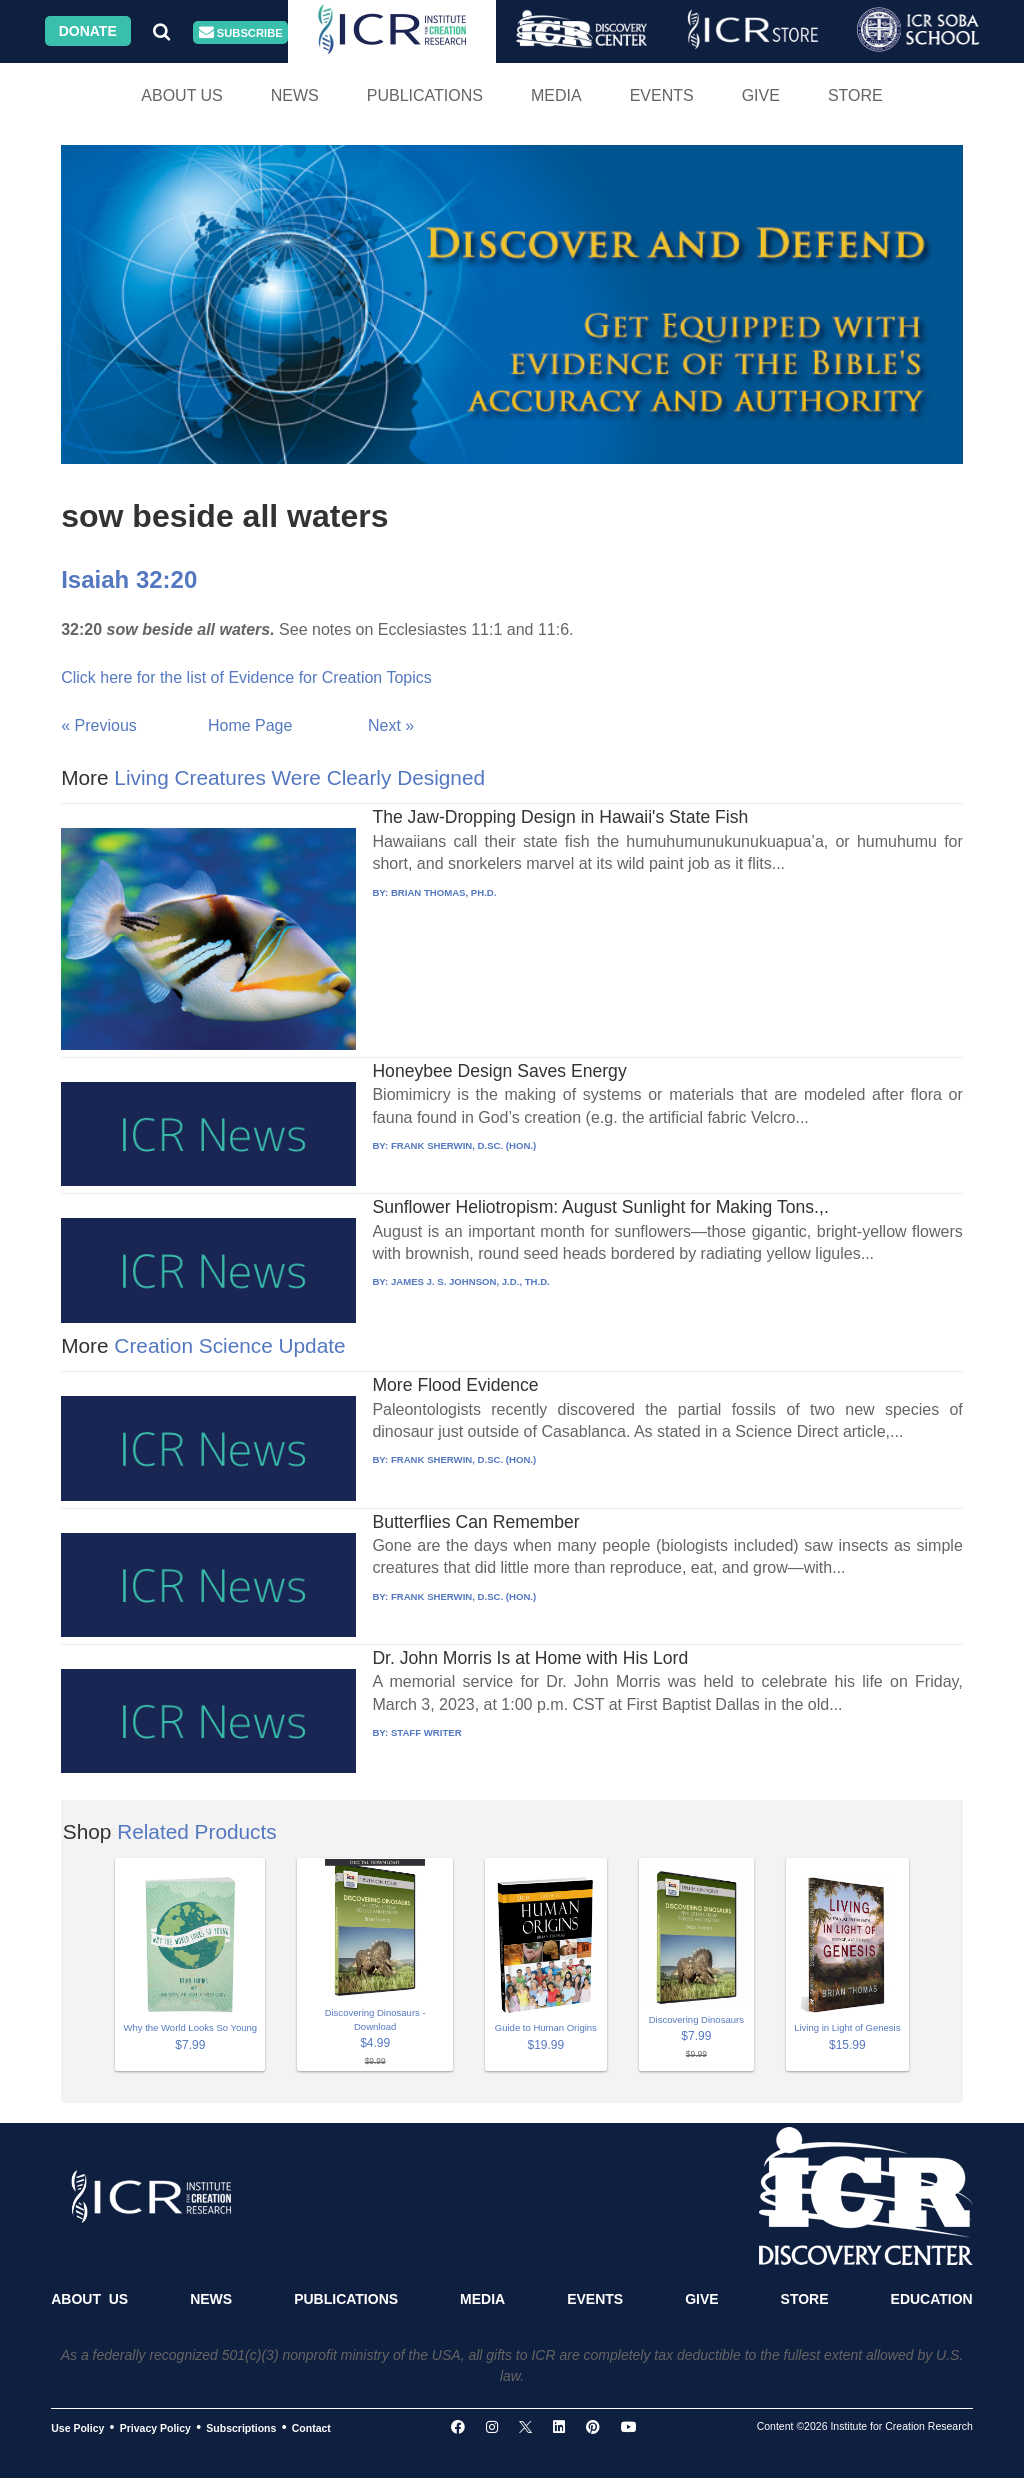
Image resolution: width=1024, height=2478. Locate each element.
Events (662, 95)
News (295, 95)
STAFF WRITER (426, 1732)
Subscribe (241, 32)
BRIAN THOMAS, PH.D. (444, 892)
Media (556, 95)
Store (855, 95)
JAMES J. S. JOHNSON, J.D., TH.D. (470, 1281)
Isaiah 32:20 (129, 579)
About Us (182, 95)
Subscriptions (241, 2428)
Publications (425, 95)
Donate (88, 31)
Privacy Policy (155, 2428)
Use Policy (77, 2428)
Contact (311, 2428)
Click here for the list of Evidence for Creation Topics (246, 677)
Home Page (250, 725)
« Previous (99, 725)
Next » (391, 725)
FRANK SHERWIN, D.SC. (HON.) (463, 1145)
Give (761, 95)
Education (932, 2299)
